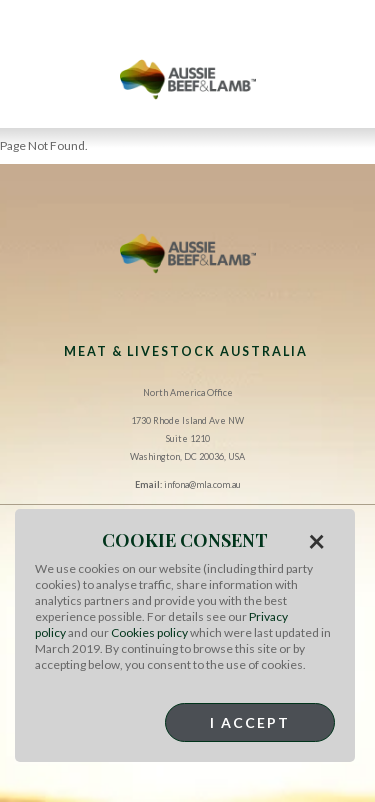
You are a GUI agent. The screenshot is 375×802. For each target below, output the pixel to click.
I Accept (250, 722)
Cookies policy (149, 632)
